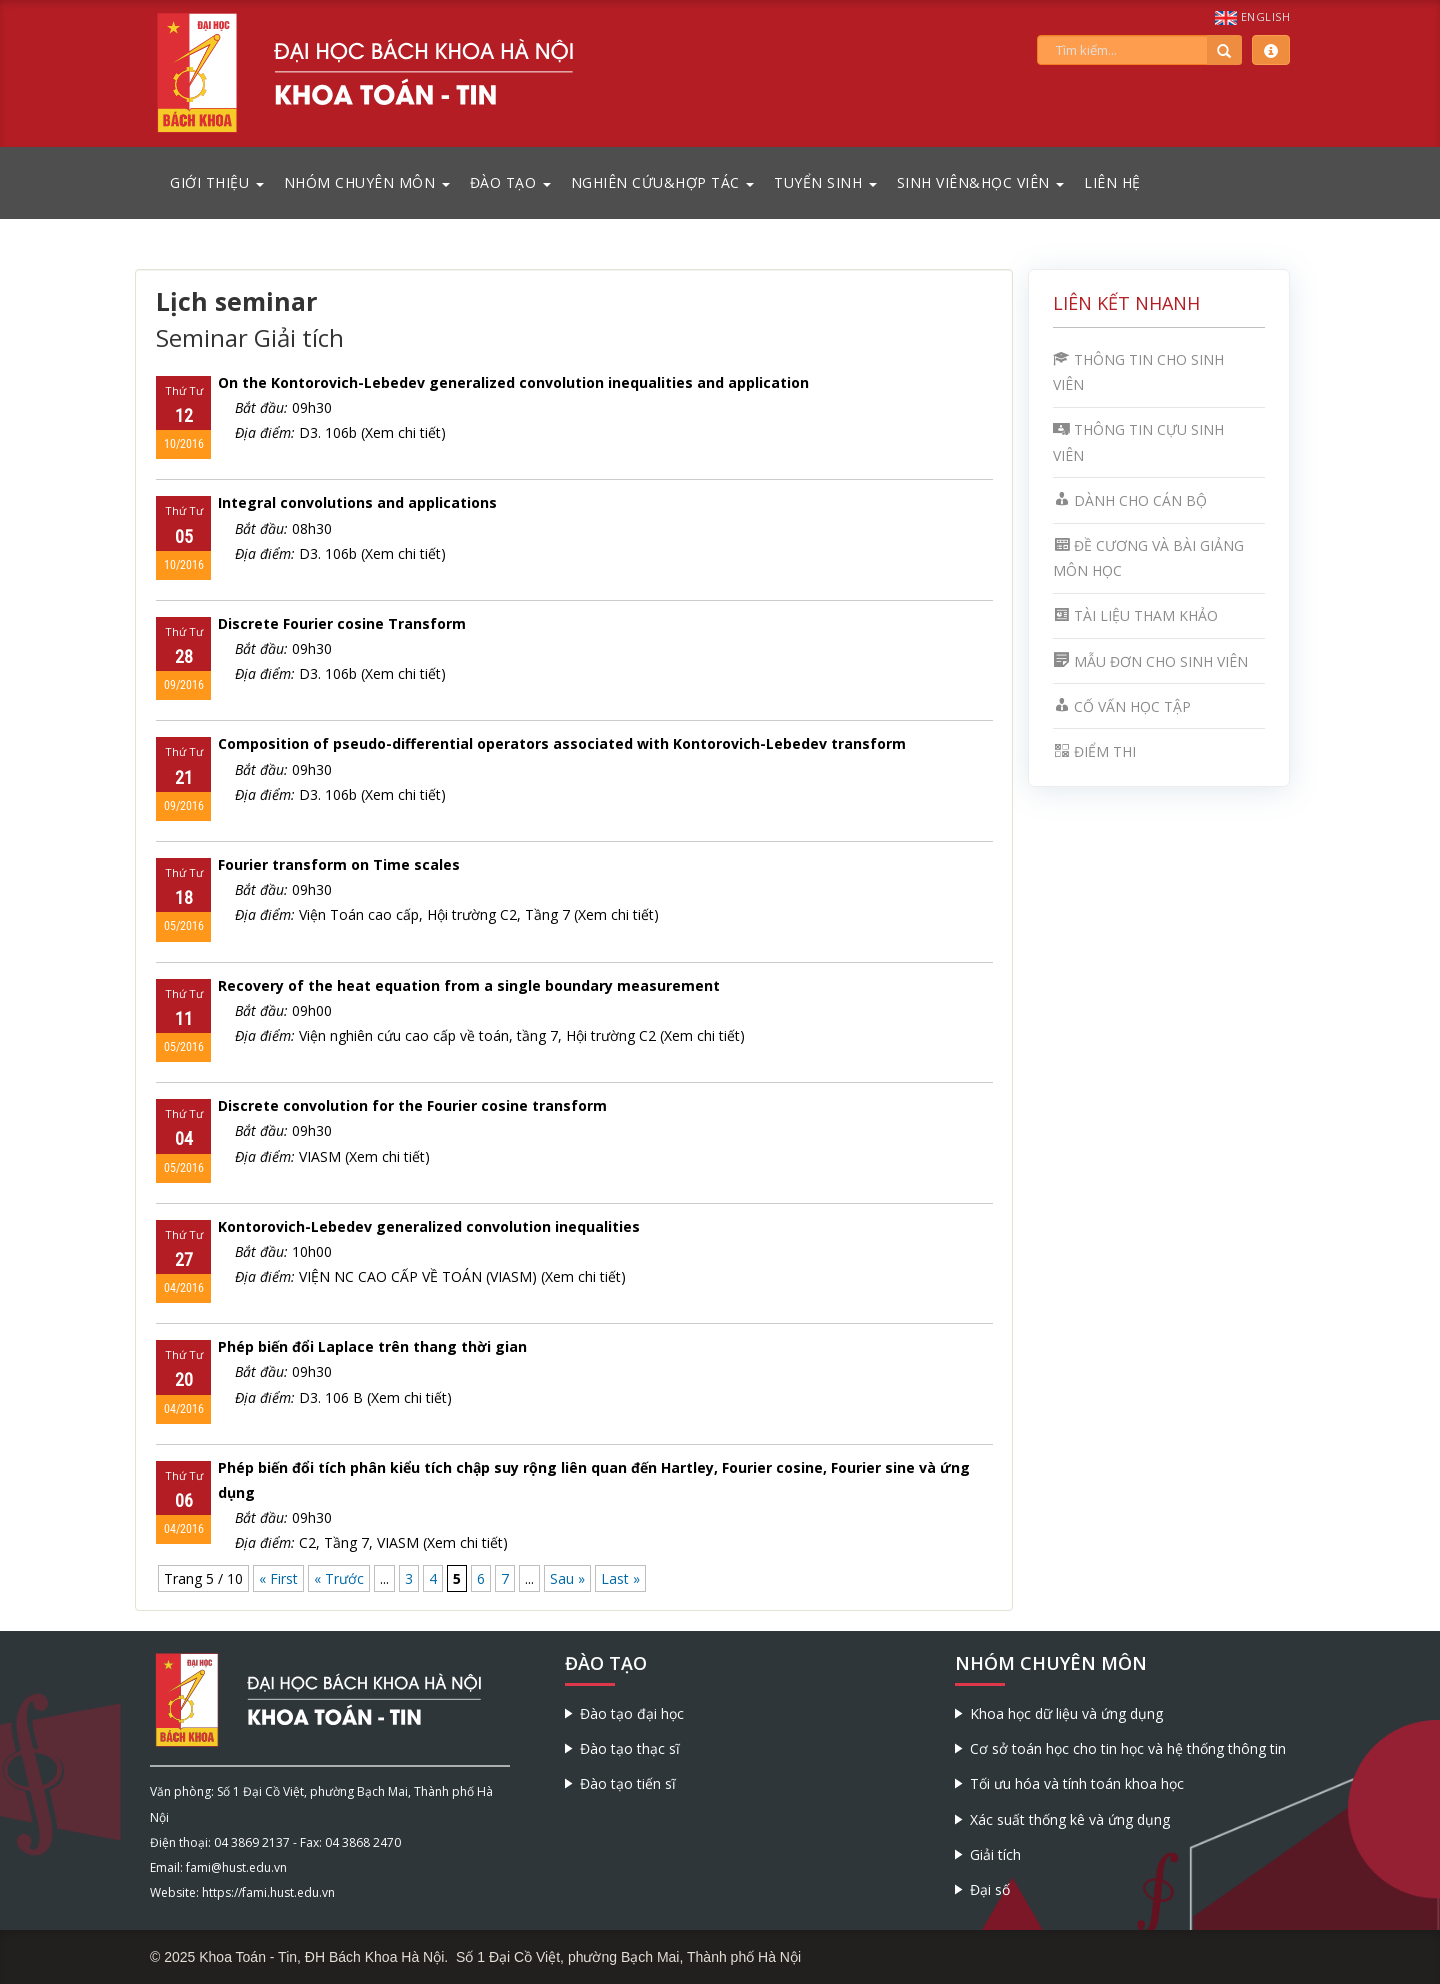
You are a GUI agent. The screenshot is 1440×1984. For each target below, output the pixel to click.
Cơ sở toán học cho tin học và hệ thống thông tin (1128, 1748)
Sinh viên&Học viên (981, 182)
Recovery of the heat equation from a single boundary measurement (469, 985)
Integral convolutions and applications (357, 502)
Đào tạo (510, 182)
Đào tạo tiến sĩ (628, 1783)
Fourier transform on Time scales (339, 864)
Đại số (990, 1889)
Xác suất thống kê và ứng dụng (1070, 1819)
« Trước (339, 1578)
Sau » (567, 1578)
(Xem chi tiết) (403, 432)
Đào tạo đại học (632, 1713)
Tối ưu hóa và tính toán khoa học (1077, 1783)
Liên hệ (1112, 182)
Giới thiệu (217, 182)
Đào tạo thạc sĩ (630, 1748)
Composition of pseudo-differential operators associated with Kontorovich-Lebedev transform (562, 743)
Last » (620, 1578)
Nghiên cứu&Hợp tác (663, 182)
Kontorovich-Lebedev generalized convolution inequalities (429, 1226)
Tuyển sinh (825, 182)
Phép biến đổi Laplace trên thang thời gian (372, 1346)
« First (278, 1578)
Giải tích (995, 1854)
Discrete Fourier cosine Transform (342, 623)
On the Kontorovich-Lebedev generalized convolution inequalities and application (513, 382)
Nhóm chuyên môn (367, 182)
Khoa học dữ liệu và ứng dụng (1066, 1713)
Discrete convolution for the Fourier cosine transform (412, 1105)
